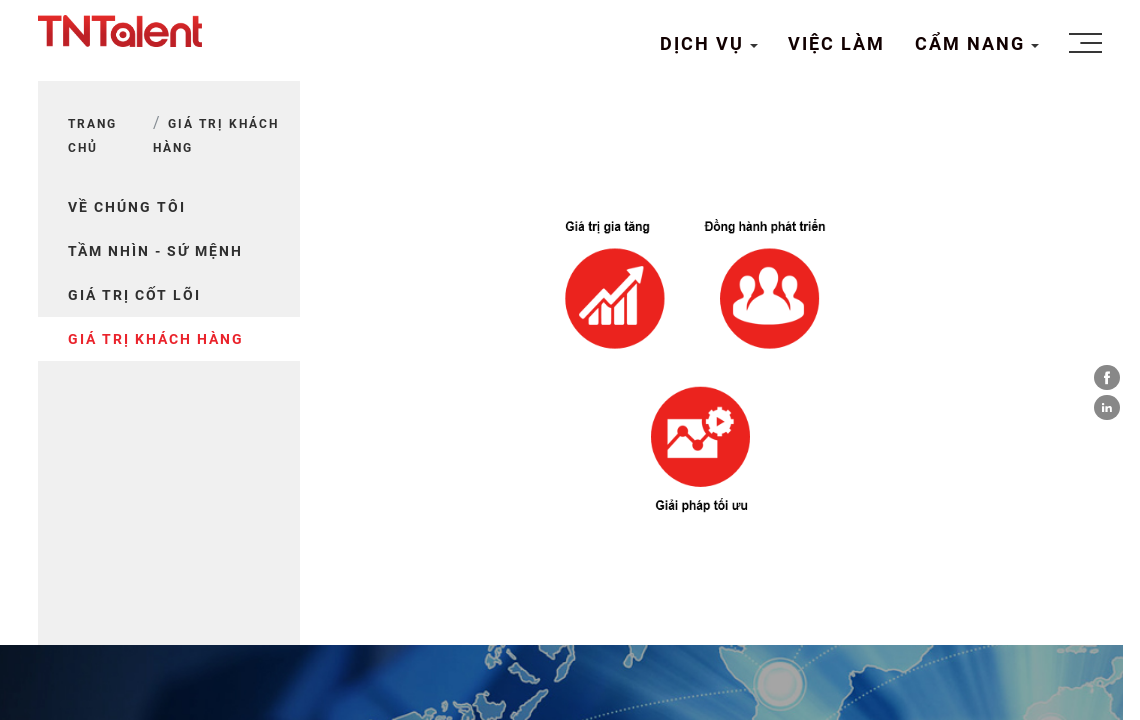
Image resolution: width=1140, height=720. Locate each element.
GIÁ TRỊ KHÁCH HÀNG (156, 339)
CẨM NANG (973, 43)
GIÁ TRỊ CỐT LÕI (134, 295)
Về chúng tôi (127, 207)
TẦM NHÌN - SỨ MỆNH (155, 251)
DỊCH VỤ (705, 43)
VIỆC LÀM (836, 43)
